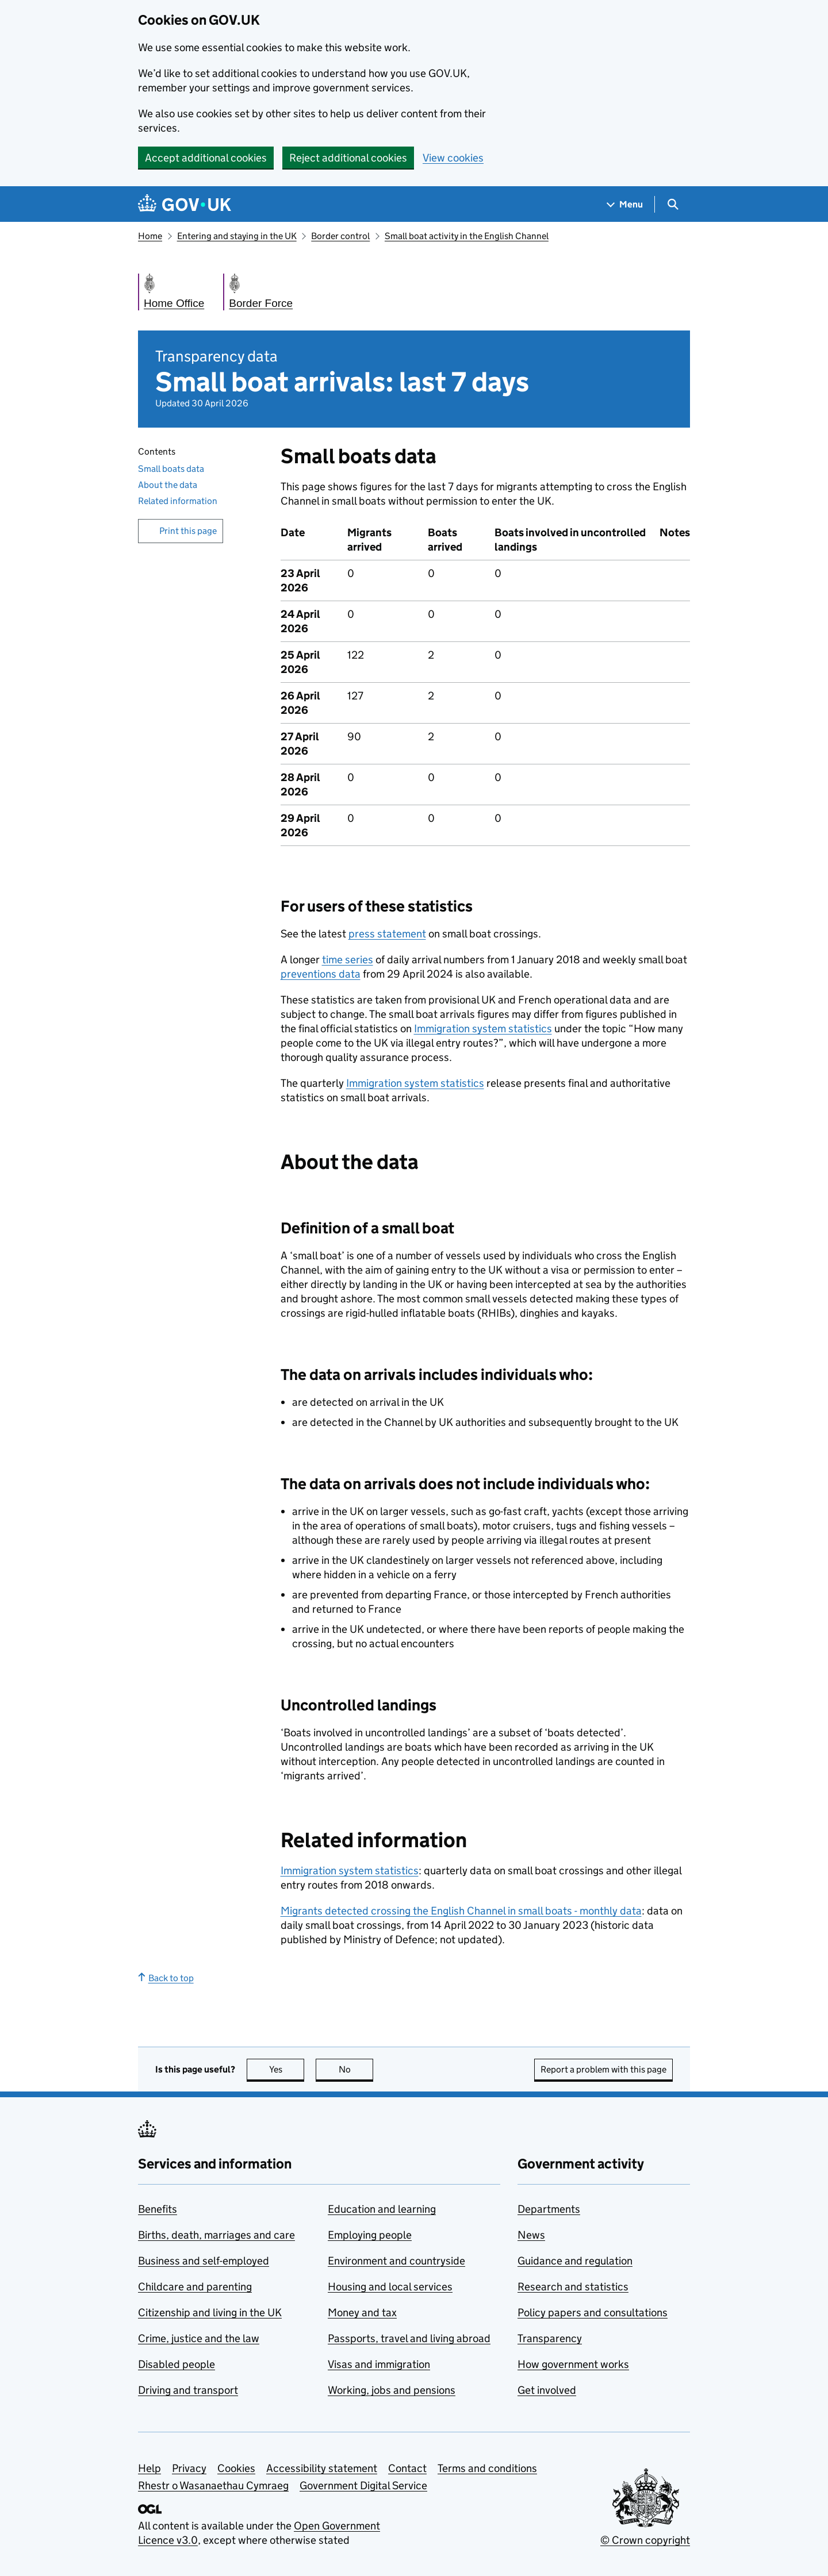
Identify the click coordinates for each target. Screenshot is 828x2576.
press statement (387, 933)
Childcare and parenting (195, 2286)
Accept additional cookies (206, 157)
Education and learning (382, 2209)
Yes (287, 2069)
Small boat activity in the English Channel (467, 235)
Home (150, 235)
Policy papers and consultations (593, 2312)
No (356, 2069)
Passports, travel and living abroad (409, 2338)
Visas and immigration (379, 2364)
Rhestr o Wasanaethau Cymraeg (213, 2485)
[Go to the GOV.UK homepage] (184, 204)
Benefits (157, 2209)
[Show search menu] (672, 204)
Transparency (550, 2338)
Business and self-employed (203, 2260)
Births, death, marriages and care (216, 2234)
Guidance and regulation (575, 2260)
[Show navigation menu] (625, 204)
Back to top (166, 1978)
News (531, 2234)
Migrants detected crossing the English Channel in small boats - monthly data (461, 1910)
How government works (573, 2364)
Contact (407, 2468)
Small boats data (171, 468)
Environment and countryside (396, 2260)
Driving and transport (188, 2390)
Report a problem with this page (603, 2069)
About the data (167, 484)
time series (347, 959)
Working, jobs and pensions (391, 2390)
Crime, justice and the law (198, 2338)
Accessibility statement (321, 2468)
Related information (177, 500)
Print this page (188, 530)
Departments (549, 2209)
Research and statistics (573, 2286)
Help (149, 2468)
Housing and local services (390, 2286)
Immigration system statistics (483, 1028)
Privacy (189, 2468)
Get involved (547, 2390)
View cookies (453, 157)
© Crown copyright (645, 2540)
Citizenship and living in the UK (210, 2312)
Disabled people (176, 2364)
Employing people (370, 2234)
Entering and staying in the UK (237, 235)
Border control (340, 235)
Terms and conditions (487, 2468)
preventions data (321, 974)
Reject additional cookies (348, 157)
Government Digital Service (363, 2485)
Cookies (236, 2468)
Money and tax (362, 2312)
